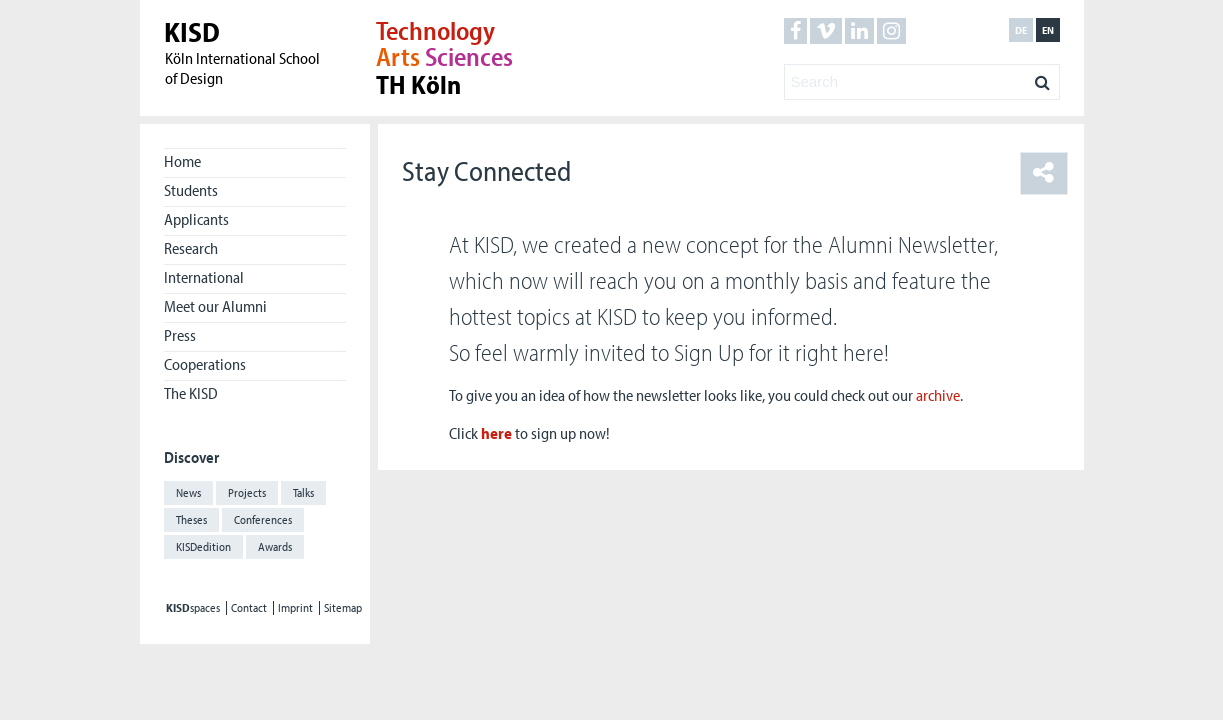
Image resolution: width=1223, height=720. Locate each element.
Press (180, 335)
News (188, 492)
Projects (247, 492)
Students (191, 190)
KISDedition (203, 546)
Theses (191, 519)
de (1021, 30)
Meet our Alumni (215, 306)
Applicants (196, 219)
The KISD (191, 393)
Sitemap (343, 608)
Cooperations (205, 364)
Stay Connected (486, 170)
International (204, 277)
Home (182, 161)
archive (938, 395)
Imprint (295, 608)
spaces (193, 608)
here (496, 433)
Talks (303, 492)
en (1048, 30)
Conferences (263, 519)
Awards (275, 546)
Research (191, 248)
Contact (249, 608)
